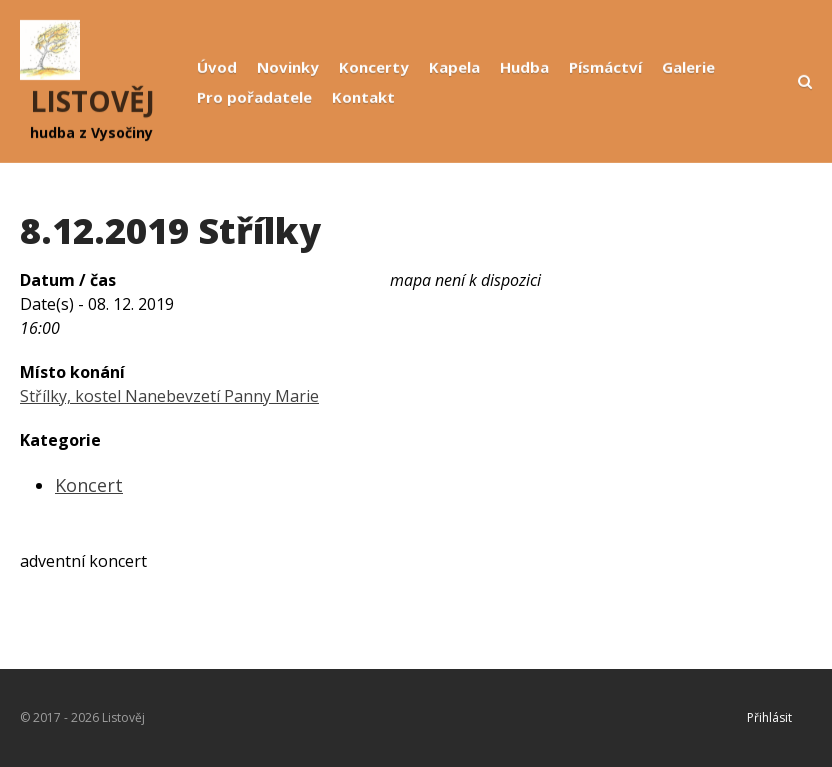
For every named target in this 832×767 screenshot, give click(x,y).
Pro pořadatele (254, 97)
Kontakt (363, 97)
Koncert (89, 485)
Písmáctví (605, 67)
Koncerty (374, 67)
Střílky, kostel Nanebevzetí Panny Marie (169, 396)
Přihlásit (769, 717)
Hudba (524, 67)
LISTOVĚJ (92, 101)
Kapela (454, 67)
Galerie (688, 67)
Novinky (288, 67)
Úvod (217, 67)
